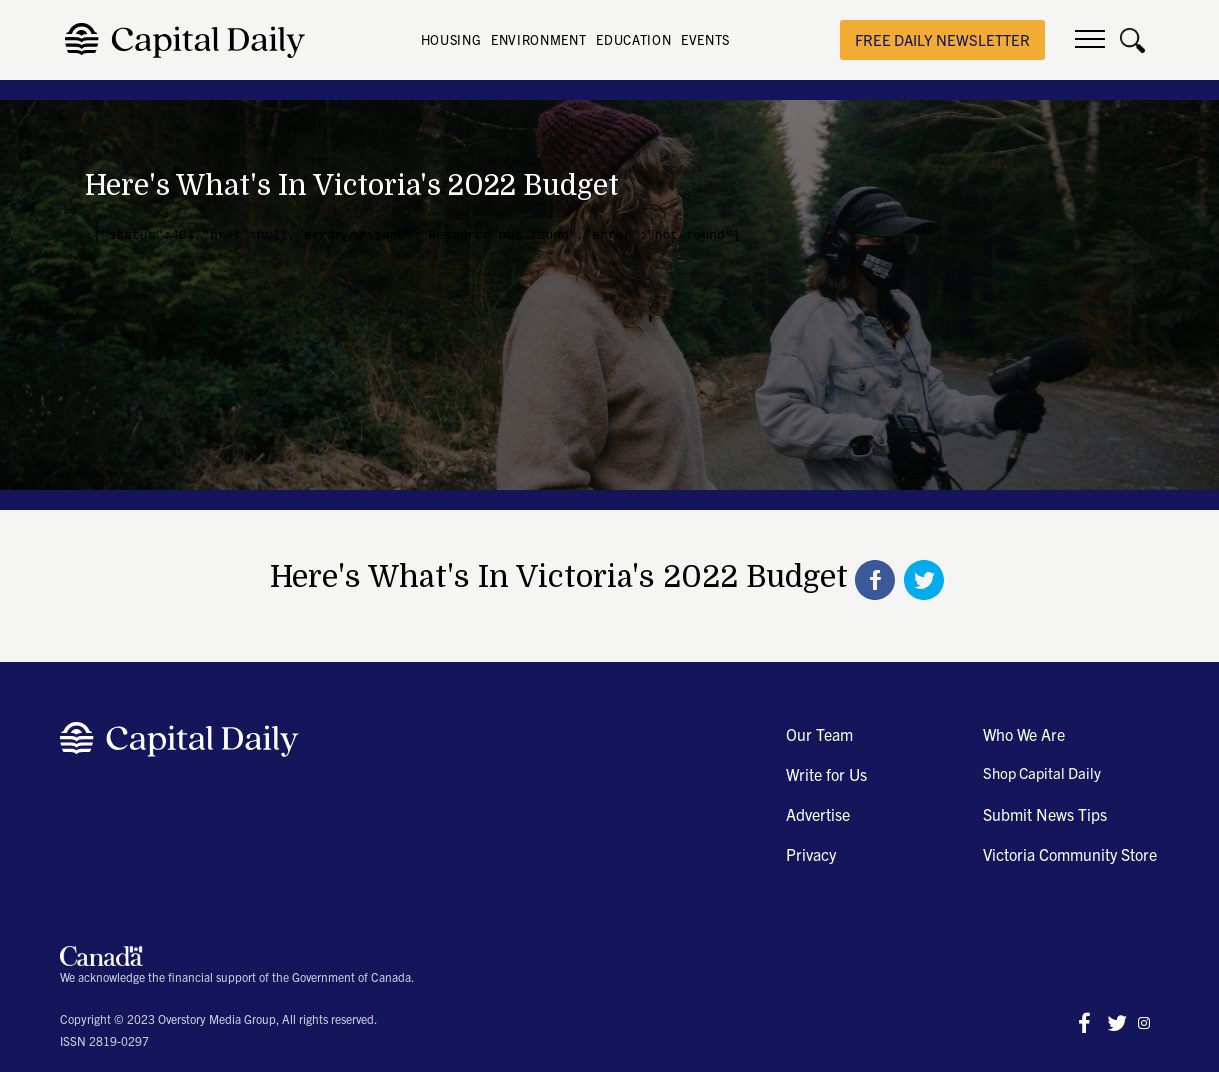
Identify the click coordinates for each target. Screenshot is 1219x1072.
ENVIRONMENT (538, 39)
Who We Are (1024, 734)
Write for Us (826, 774)
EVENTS (705, 39)
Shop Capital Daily (1042, 772)
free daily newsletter (942, 39)
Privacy (811, 854)
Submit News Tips (1045, 814)
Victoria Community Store (1070, 854)
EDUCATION (633, 39)
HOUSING (451, 39)
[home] (190, 40)
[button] (1090, 40)
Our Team (819, 734)
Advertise (818, 814)
